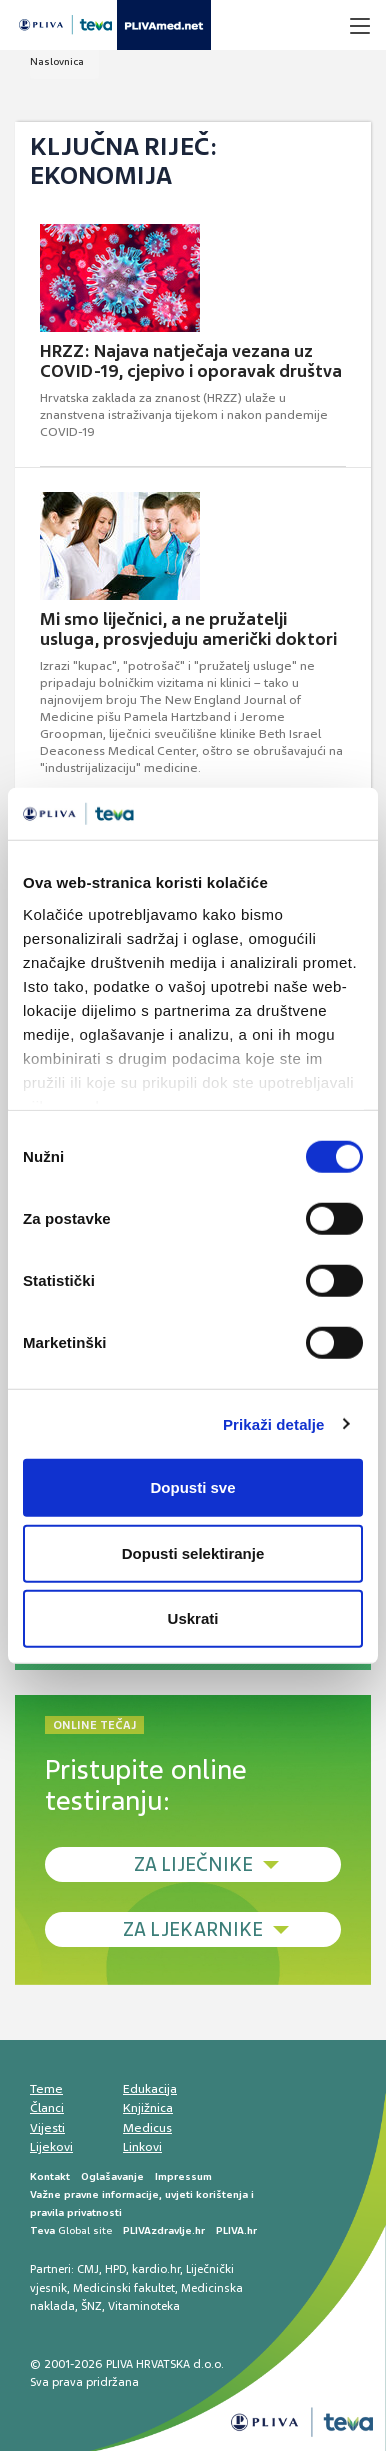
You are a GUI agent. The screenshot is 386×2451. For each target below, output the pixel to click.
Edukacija (150, 2089)
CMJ (88, 2269)
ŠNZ (91, 2306)
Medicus (147, 2128)
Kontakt (50, 2176)
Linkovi (142, 2147)
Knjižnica (148, 2108)
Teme (46, 2089)
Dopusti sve (192, 1487)
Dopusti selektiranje (193, 1552)
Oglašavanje (112, 2176)
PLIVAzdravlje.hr (164, 2230)
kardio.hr (156, 2269)
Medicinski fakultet (124, 2288)
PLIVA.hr (236, 2230)
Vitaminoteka (144, 2306)
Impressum (183, 2176)
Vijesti (47, 2128)
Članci (47, 2108)
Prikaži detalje (274, 1423)
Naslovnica (57, 61)
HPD (115, 2269)
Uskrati (193, 1618)
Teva (42, 2230)
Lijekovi (51, 2147)
